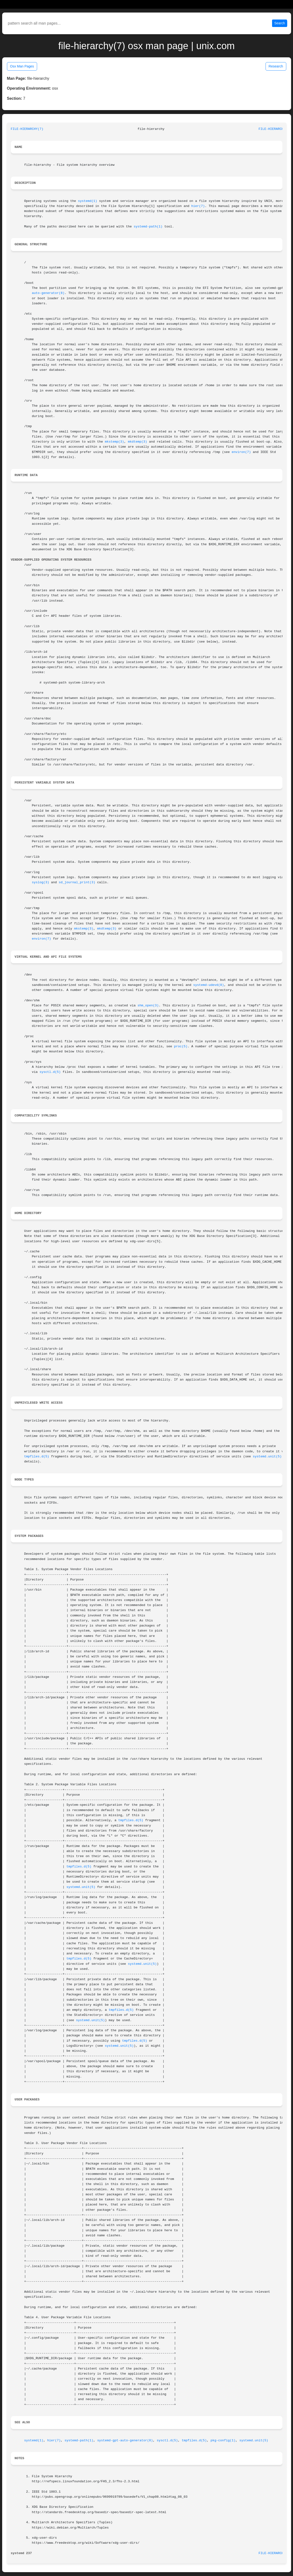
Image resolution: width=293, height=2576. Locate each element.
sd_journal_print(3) (77, 882)
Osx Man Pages (22, 66)
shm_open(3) (148, 1005)
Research (276, 66)
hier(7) (198, 206)
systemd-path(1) (148, 226)
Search (279, 23)
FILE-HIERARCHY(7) (27, 129)
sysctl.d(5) (50, 1072)
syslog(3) (40, 882)
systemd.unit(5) (267, 1456)
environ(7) (241, 452)
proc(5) (181, 1046)
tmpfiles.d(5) (36, 1456)
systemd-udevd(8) (208, 985)
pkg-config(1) (222, 2440)
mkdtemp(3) (137, 442)
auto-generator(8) (48, 293)
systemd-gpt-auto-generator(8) (125, 2440)
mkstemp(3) (114, 442)
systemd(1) (87, 201)
